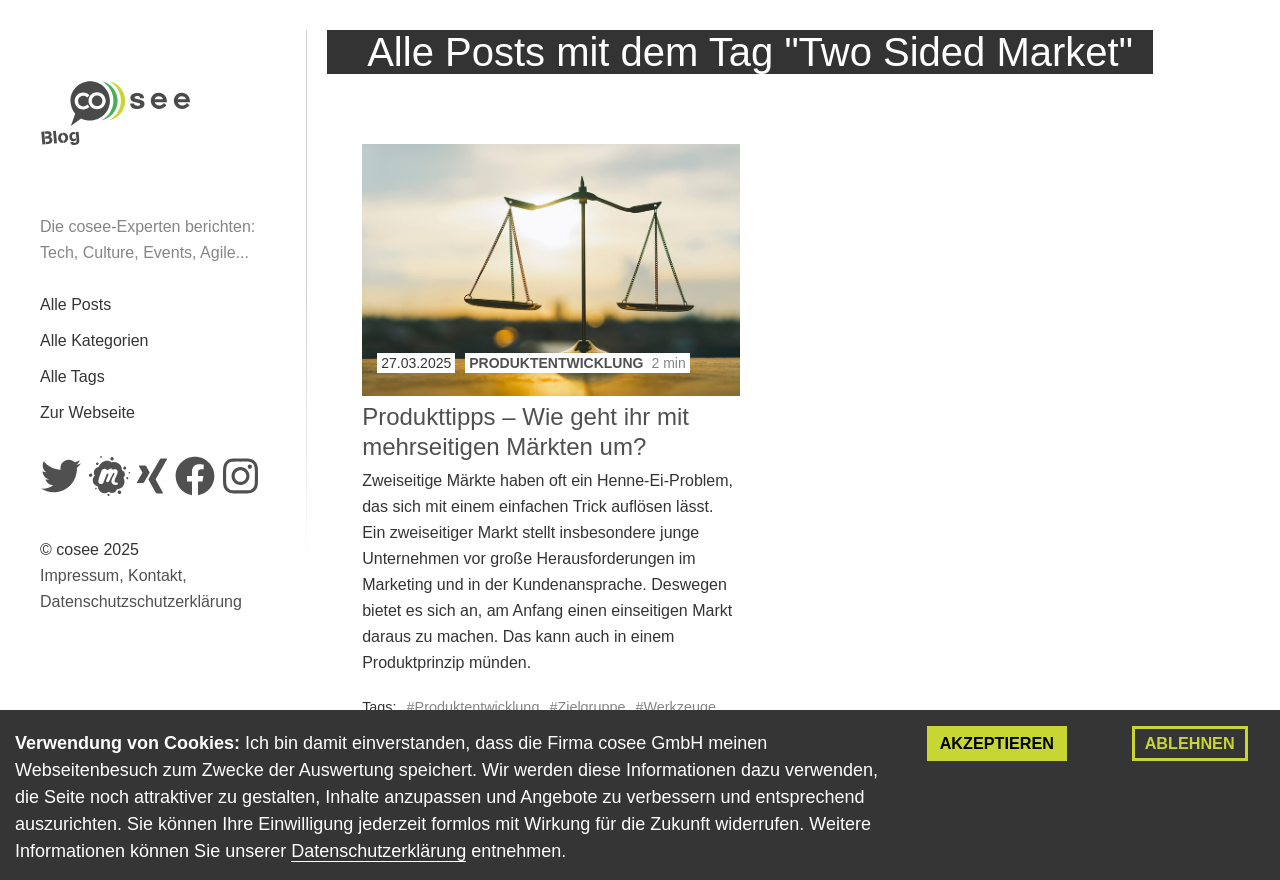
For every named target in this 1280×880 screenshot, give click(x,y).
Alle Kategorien (94, 340)
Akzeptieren (997, 743)
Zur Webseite (87, 412)
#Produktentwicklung (473, 707)
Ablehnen (1190, 743)
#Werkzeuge (675, 707)
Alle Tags (72, 376)
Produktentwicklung (556, 363)
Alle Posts (75, 304)
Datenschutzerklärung (378, 851)
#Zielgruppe (587, 707)
